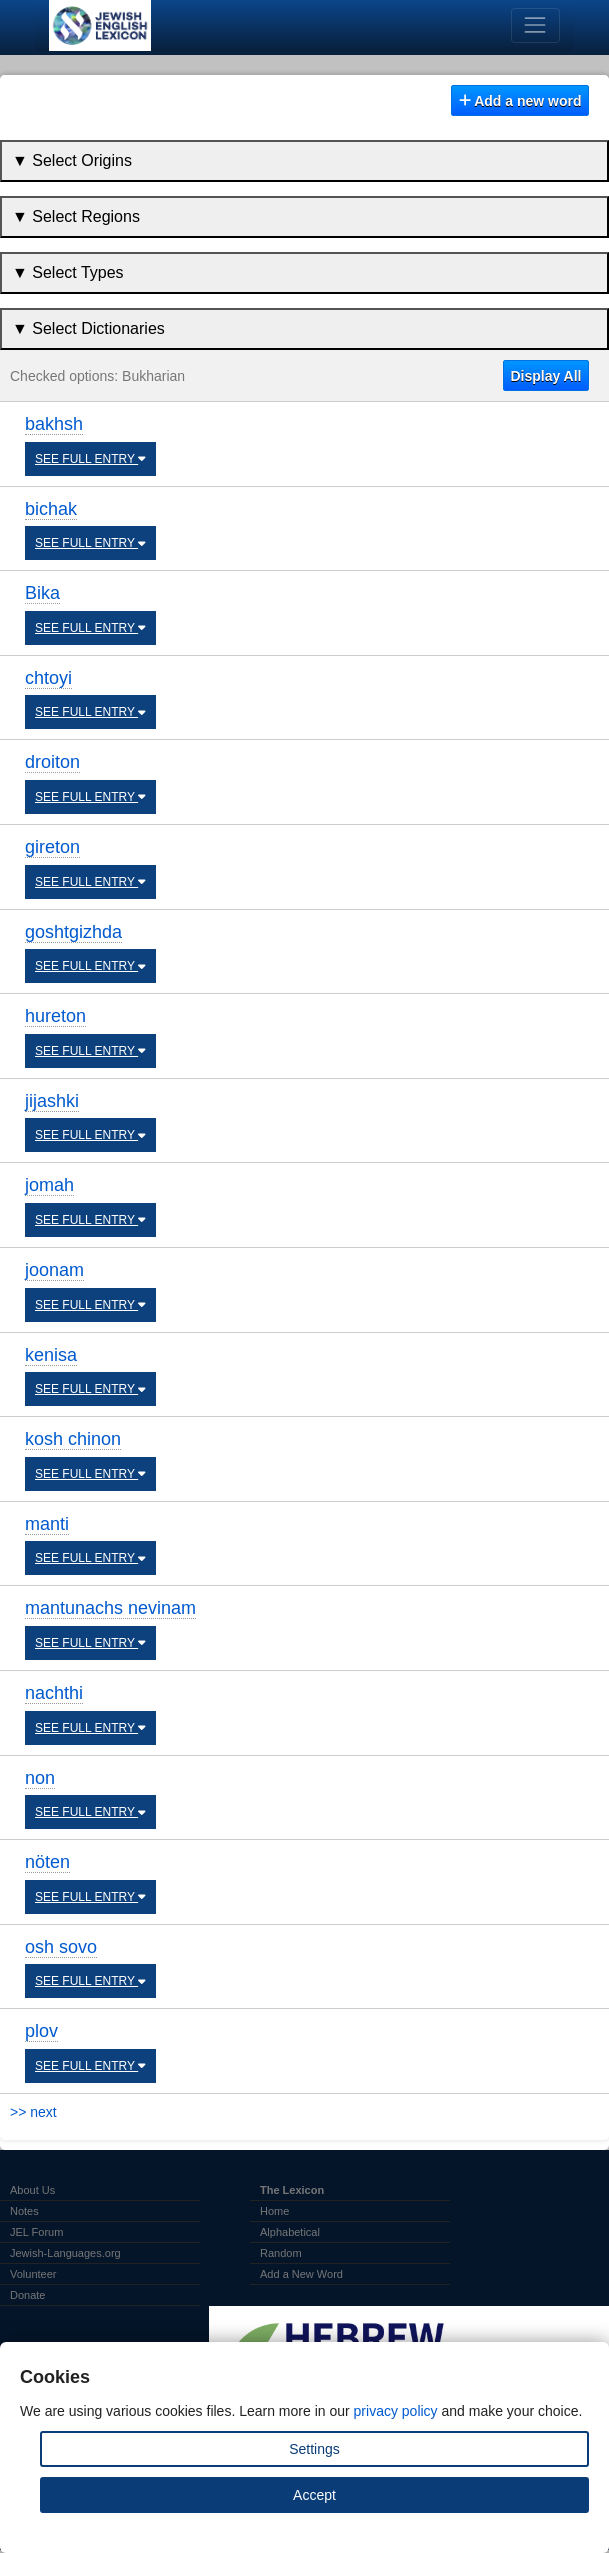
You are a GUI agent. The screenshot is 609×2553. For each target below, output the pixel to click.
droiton (52, 762)
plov (41, 2031)
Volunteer (33, 2274)
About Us (32, 2190)
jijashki (52, 1101)
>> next (33, 2112)
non (40, 1778)
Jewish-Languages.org (65, 2253)
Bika (42, 593)
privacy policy (396, 2411)
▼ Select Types (68, 272)
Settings (314, 2449)
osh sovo (61, 1947)
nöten (47, 1862)
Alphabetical (290, 2232)
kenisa (51, 1355)
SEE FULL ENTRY (90, 459)
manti (47, 1524)
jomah (49, 1185)
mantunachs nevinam (110, 1608)
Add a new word (520, 101)
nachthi (54, 1693)
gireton (52, 847)
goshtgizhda (73, 932)
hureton (55, 1016)
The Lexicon (292, 2190)
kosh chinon (73, 1439)
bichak (51, 509)
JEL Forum (36, 2232)
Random (281, 2253)
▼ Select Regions (76, 216)
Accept (314, 2495)
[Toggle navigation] (535, 25)
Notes (24, 2211)
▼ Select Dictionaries (88, 328)
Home (274, 2211)
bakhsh (54, 424)
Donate (27, 2295)
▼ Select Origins (72, 160)
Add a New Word (301, 2274)
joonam (54, 1270)
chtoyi (48, 678)
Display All (545, 376)
